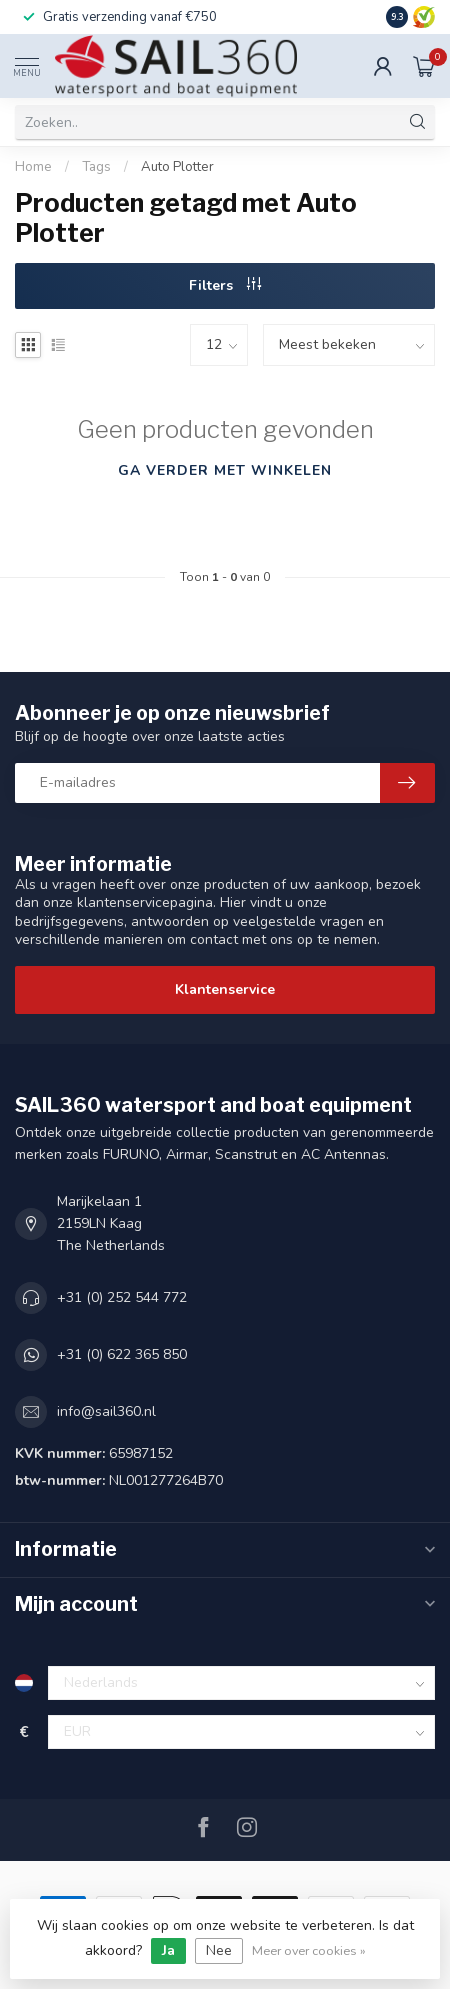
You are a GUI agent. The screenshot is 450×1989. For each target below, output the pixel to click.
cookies (125, 1925)
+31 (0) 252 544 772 (122, 1297)
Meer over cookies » (309, 1950)
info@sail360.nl (106, 1411)
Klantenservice (225, 989)
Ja (168, 1950)
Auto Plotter (177, 167)
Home (33, 167)
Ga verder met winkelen (225, 470)
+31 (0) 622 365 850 (122, 1354)
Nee (219, 1950)
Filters (225, 285)
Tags (96, 167)
